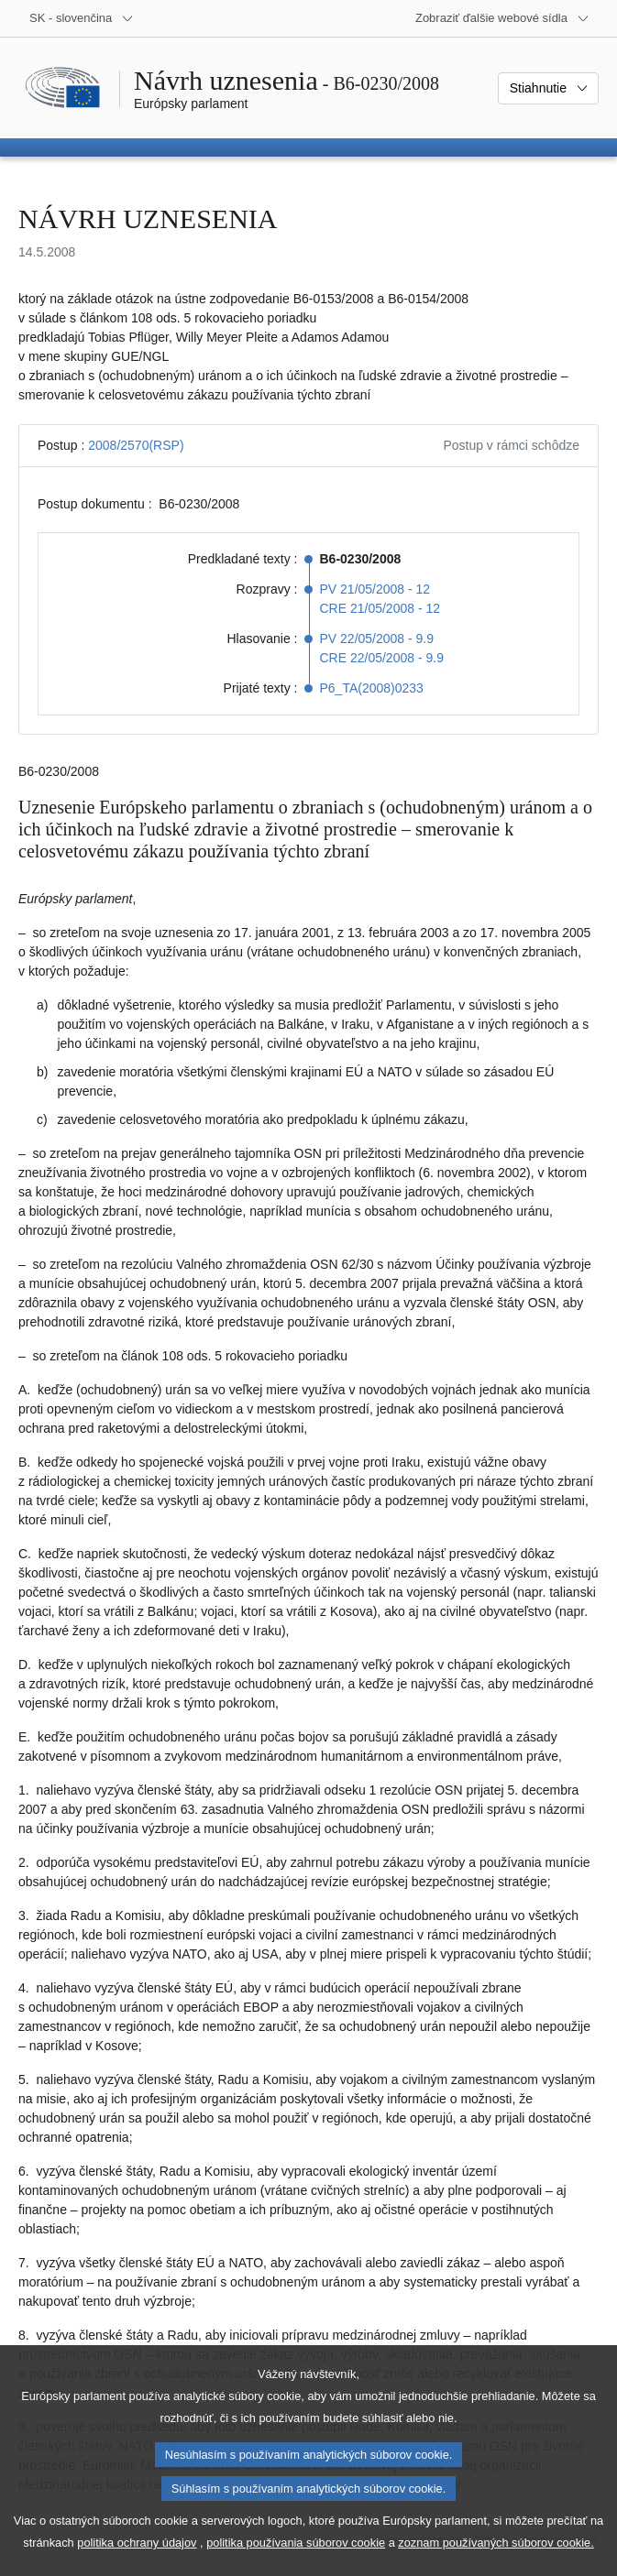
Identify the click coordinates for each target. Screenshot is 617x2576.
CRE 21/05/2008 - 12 (380, 608)
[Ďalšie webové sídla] (502, 18)
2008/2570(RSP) (135, 445)
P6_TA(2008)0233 (372, 688)
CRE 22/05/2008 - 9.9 (382, 657)
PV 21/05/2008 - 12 (375, 589)
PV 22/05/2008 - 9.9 (377, 638)
